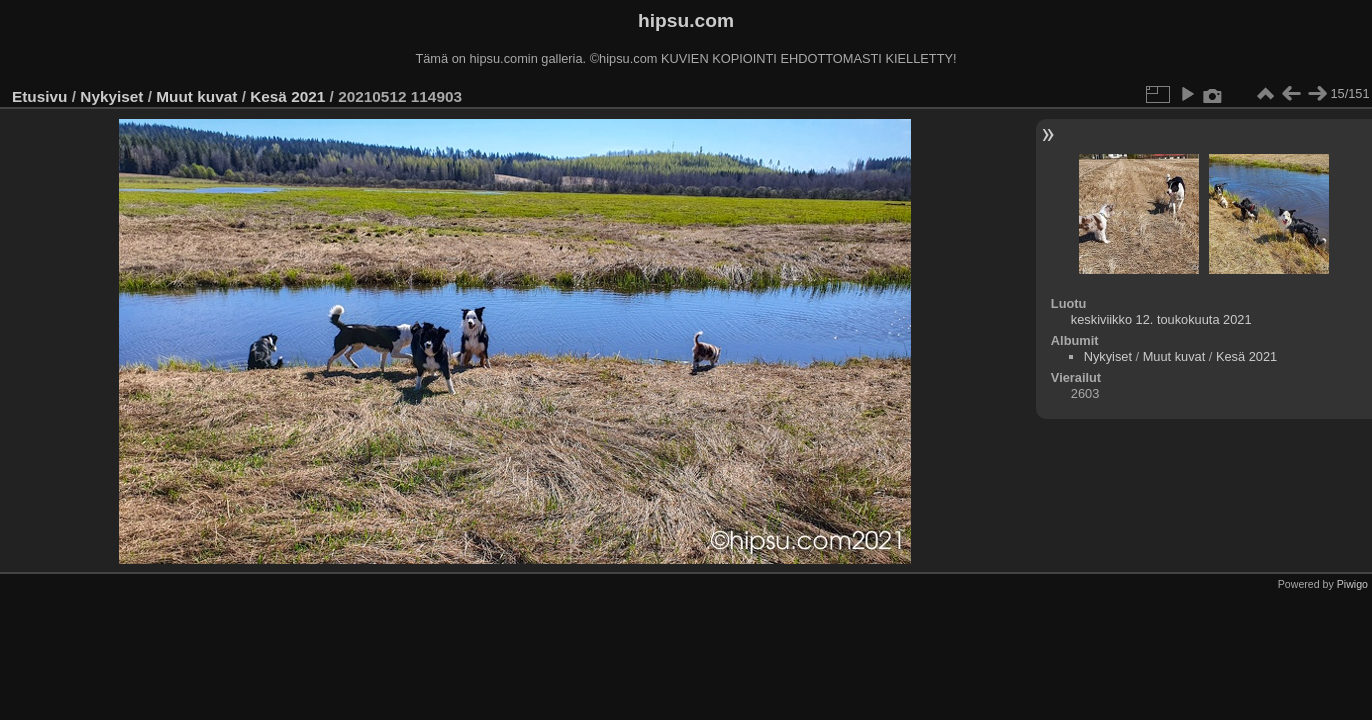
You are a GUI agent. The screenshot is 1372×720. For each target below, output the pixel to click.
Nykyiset (111, 96)
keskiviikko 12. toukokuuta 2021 (1161, 319)
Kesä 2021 (287, 96)
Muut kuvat (196, 96)
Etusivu (39, 96)
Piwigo (1352, 584)
